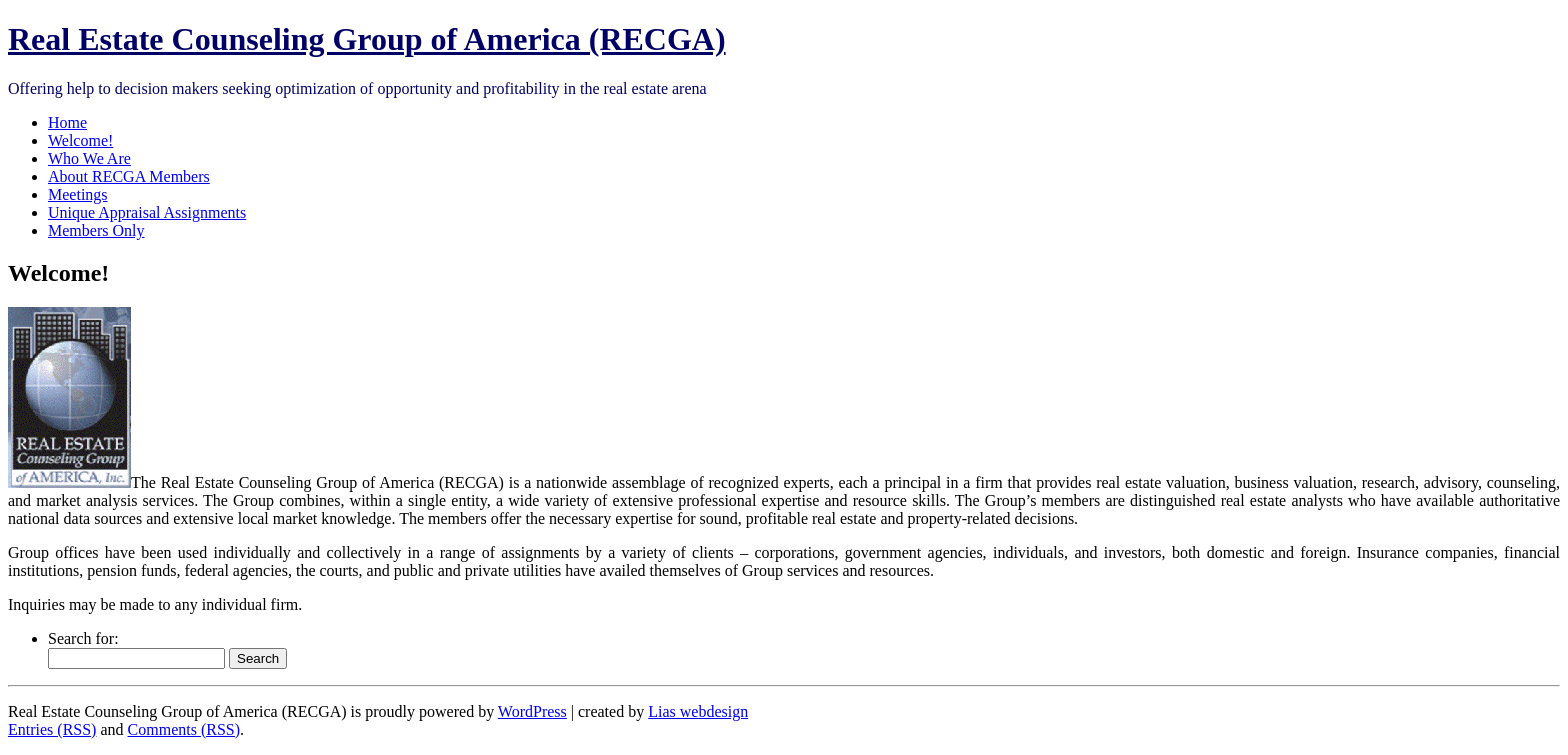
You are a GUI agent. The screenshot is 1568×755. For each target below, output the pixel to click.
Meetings (78, 194)
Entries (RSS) (52, 729)
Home (67, 122)
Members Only (96, 230)
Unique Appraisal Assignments (147, 212)
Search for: (83, 638)
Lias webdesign (698, 711)
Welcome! (80, 140)
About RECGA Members (129, 176)
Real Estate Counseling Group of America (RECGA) (367, 39)
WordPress (532, 711)
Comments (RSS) (184, 729)
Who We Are (89, 158)
